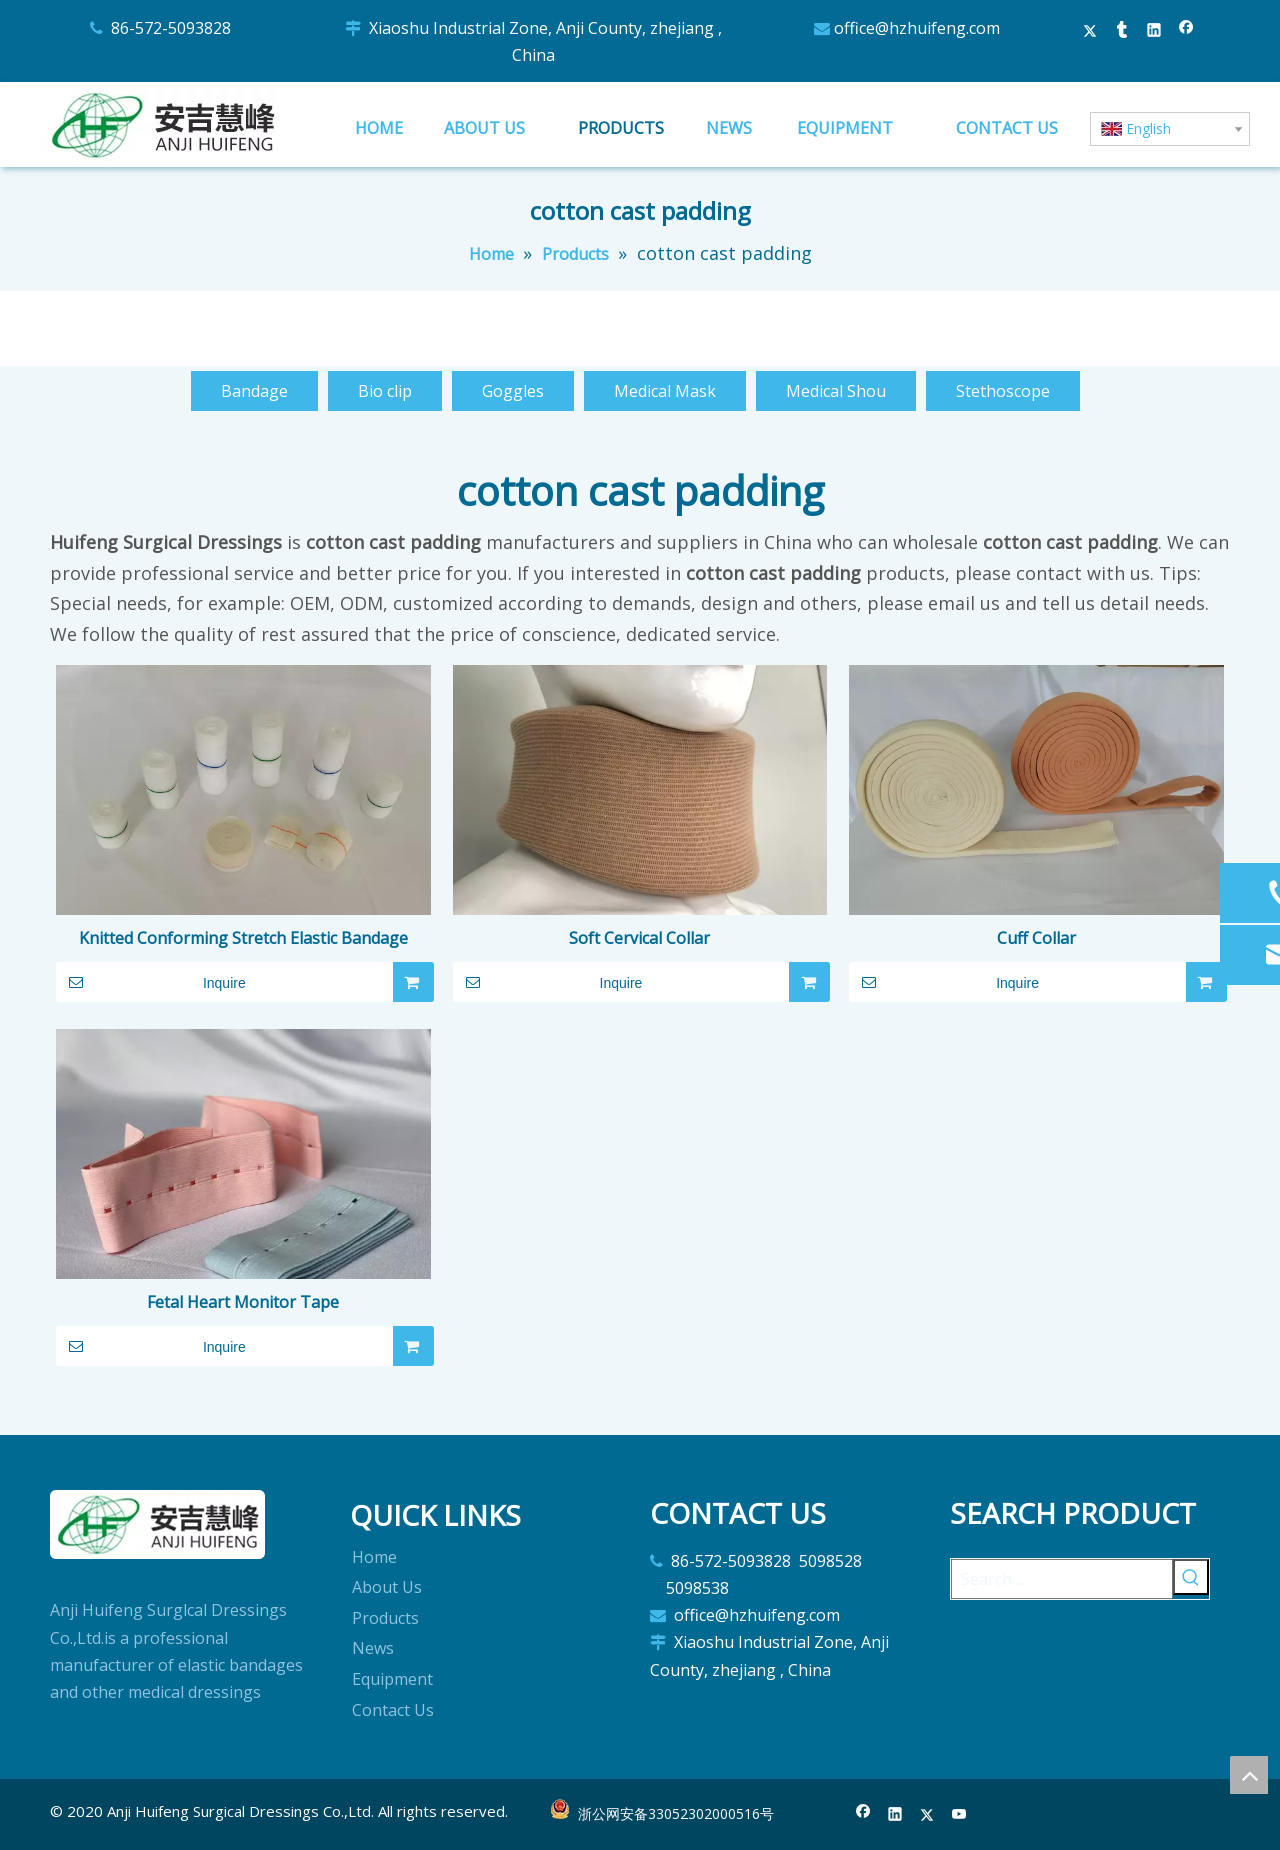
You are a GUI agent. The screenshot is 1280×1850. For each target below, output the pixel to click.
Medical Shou (836, 391)
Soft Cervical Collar (639, 938)
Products (385, 1618)
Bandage (254, 391)
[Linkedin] (895, 1815)
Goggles (513, 391)
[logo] (158, 1525)
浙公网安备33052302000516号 (676, 1813)
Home (374, 1557)
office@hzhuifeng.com (759, 1615)
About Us (387, 1587)
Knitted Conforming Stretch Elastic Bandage (243, 938)
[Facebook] (863, 1815)
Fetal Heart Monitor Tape (243, 1302)
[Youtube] (959, 1815)
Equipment (392, 1679)
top (1249, 1775)
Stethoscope (1003, 391)
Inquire (151, 982)
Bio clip (385, 391)
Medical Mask (665, 391)
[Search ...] (1062, 1579)
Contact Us (393, 1710)
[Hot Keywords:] (1191, 1577)
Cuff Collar (1036, 938)
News (373, 1648)
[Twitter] (927, 1815)
